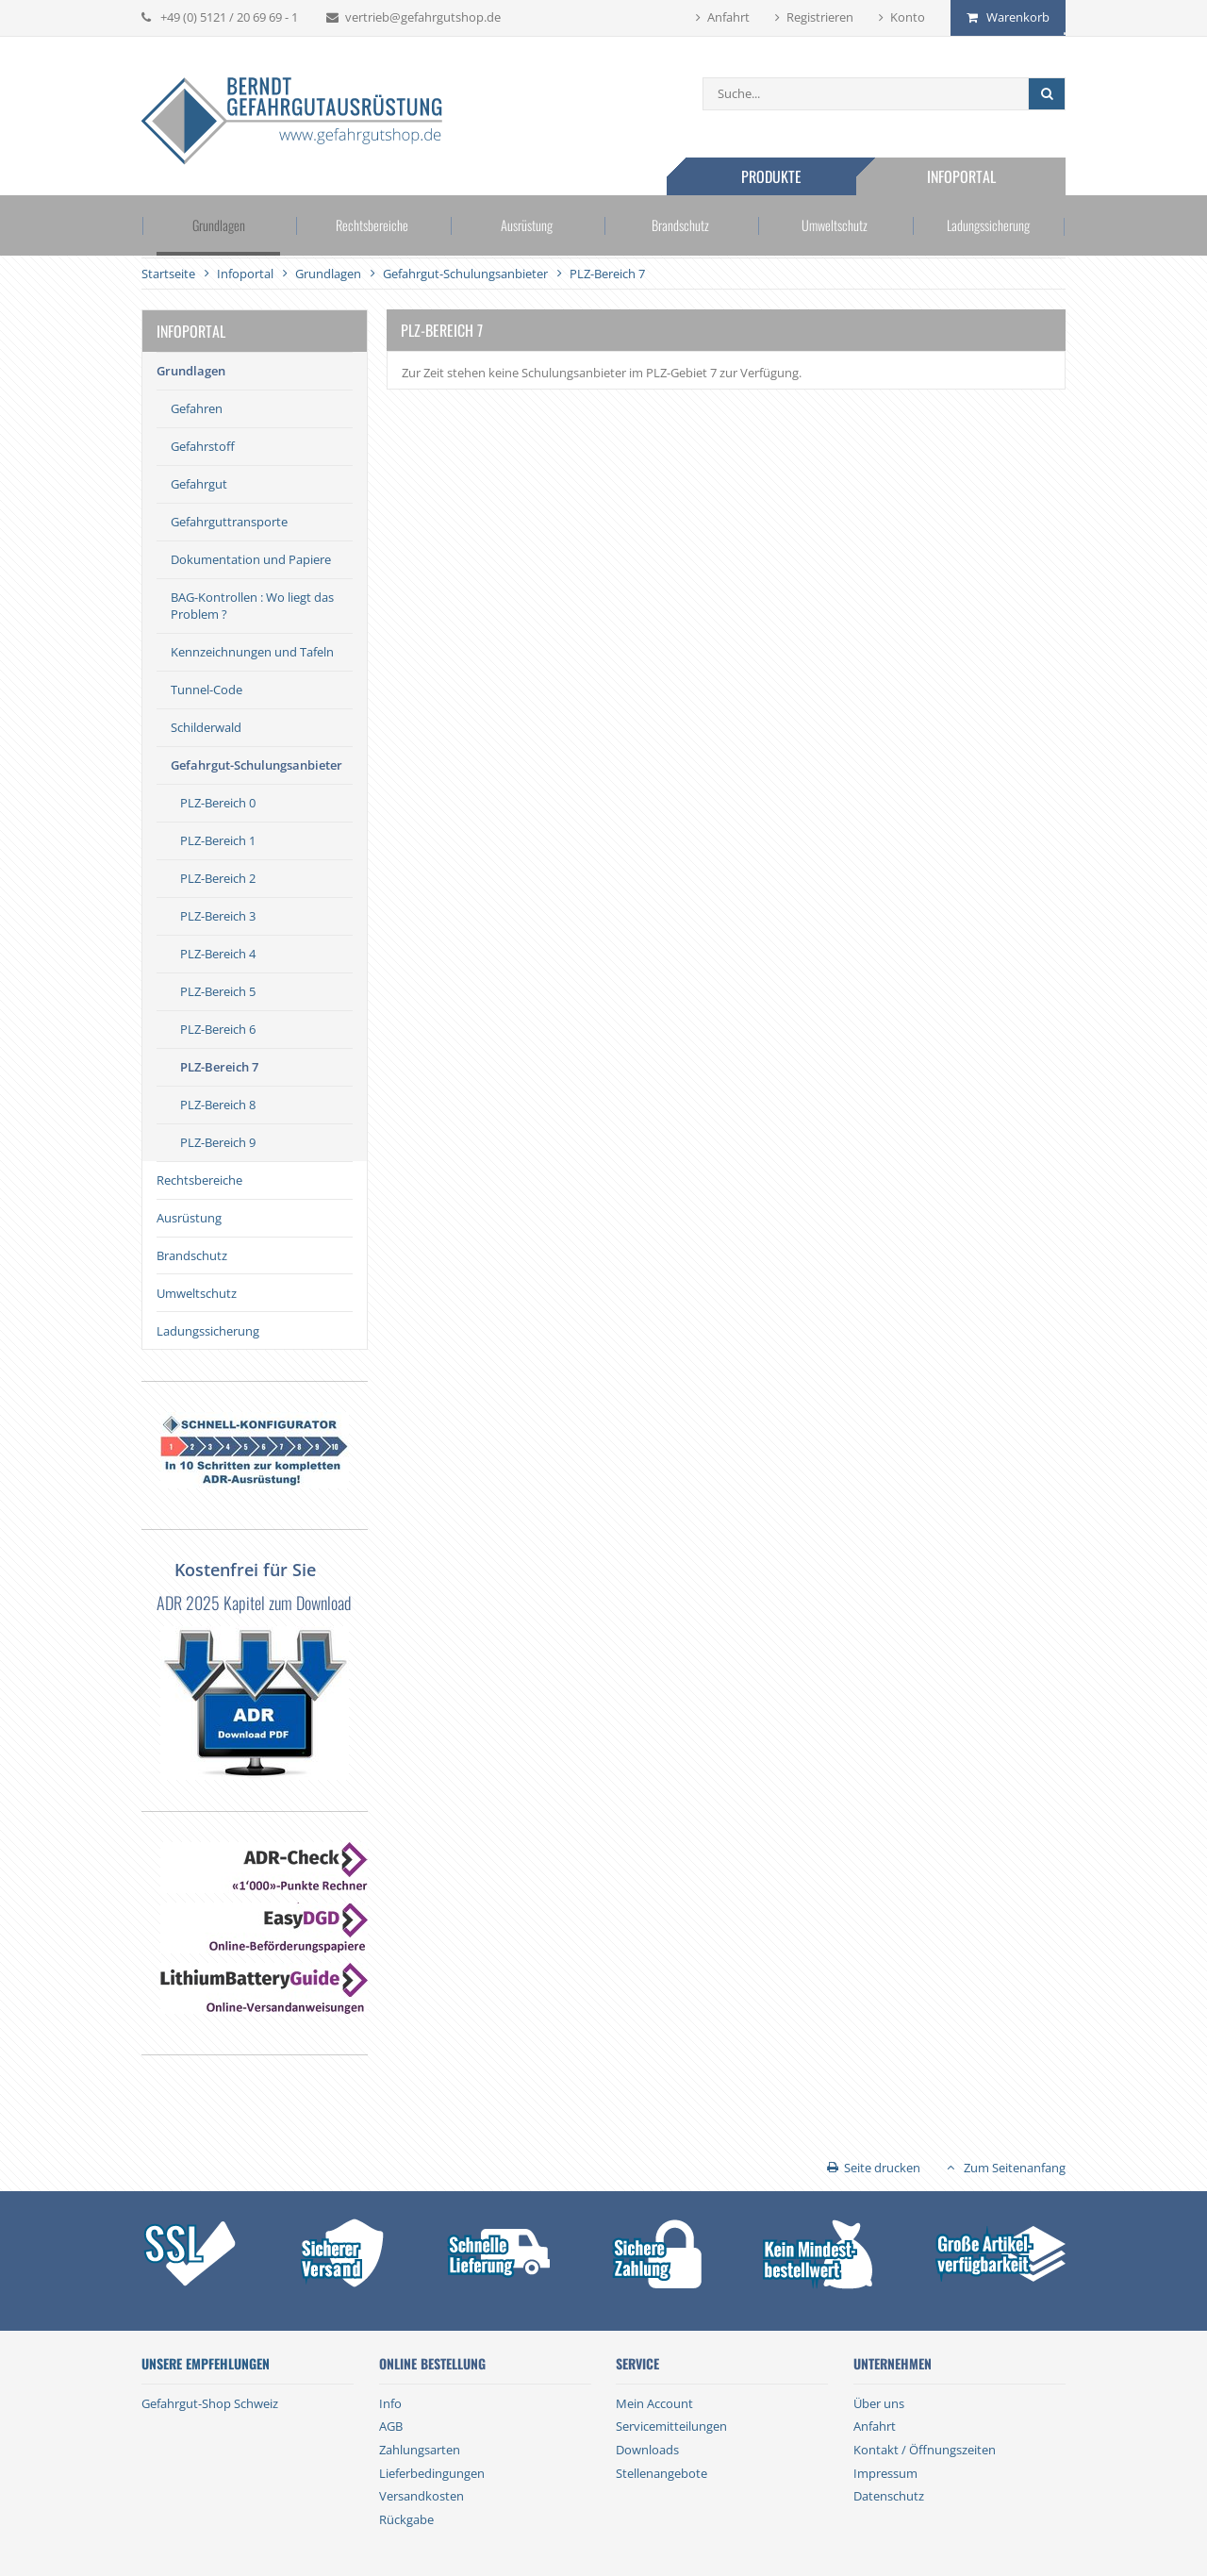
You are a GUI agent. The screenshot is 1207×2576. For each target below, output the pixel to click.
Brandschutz (681, 225)
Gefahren (197, 408)
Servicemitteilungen (671, 2426)
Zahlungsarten (419, 2449)
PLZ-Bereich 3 (218, 915)
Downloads (647, 2449)
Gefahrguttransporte (229, 521)
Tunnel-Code (206, 689)
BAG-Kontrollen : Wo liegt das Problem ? (252, 606)
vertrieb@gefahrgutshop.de (423, 16)
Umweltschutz (834, 225)
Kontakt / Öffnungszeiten (924, 2449)
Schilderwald (206, 727)
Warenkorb (1018, 16)
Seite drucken (882, 2167)
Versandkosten (421, 2495)
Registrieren (819, 16)
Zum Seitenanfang (1015, 2167)
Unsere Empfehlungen (205, 2363)
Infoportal (961, 176)
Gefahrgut (199, 483)
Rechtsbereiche (372, 225)
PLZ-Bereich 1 (218, 840)
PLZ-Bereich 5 (218, 991)
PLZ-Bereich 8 (218, 1104)
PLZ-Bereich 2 (218, 878)
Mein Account (654, 2403)
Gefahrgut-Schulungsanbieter (256, 764)
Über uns (878, 2403)
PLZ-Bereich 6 (218, 1029)
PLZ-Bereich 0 (218, 802)
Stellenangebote (661, 2473)
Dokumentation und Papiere (251, 559)
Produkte (771, 176)
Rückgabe (406, 2519)
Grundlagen (218, 225)
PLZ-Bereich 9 (218, 1142)
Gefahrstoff (203, 446)
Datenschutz (888, 2495)
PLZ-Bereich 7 (219, 1066)
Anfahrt (728, 16)
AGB (391, 2426)
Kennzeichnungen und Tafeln (252, 651)
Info (390, 2403)
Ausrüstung (527, 225)
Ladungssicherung (989, 225)
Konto (907, 16)
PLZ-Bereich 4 (218, 953)
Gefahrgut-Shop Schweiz (209, 2403)
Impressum (885, 2473)
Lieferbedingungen (432, 2473)
